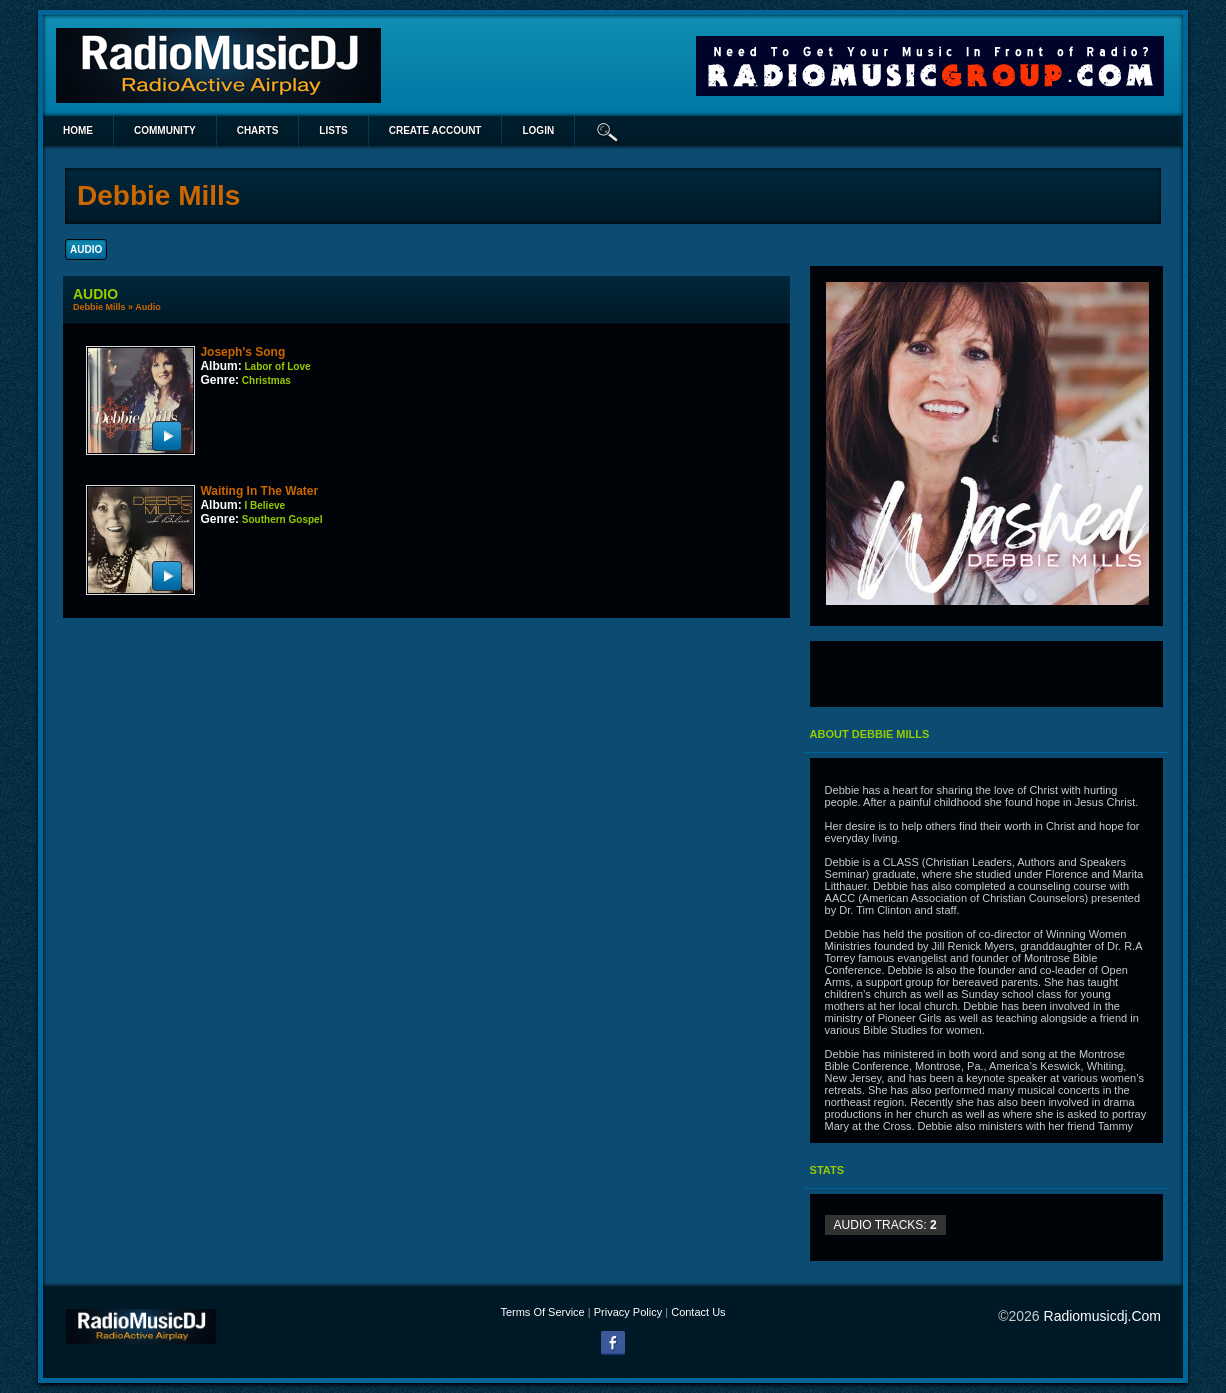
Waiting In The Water (259, 491)
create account (435, 130)
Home (78, 130)
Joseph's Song (242, 352)
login (538, 130)
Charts (258, 130)
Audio (148, 307)
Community (165, 130)
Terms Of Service (542, 1312)
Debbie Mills (99, 307)
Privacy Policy (628, 1312)
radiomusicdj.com (1102, 1316)
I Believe (264, 505)
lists (333, 130)
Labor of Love (277, 366)
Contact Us (698, 1312)
